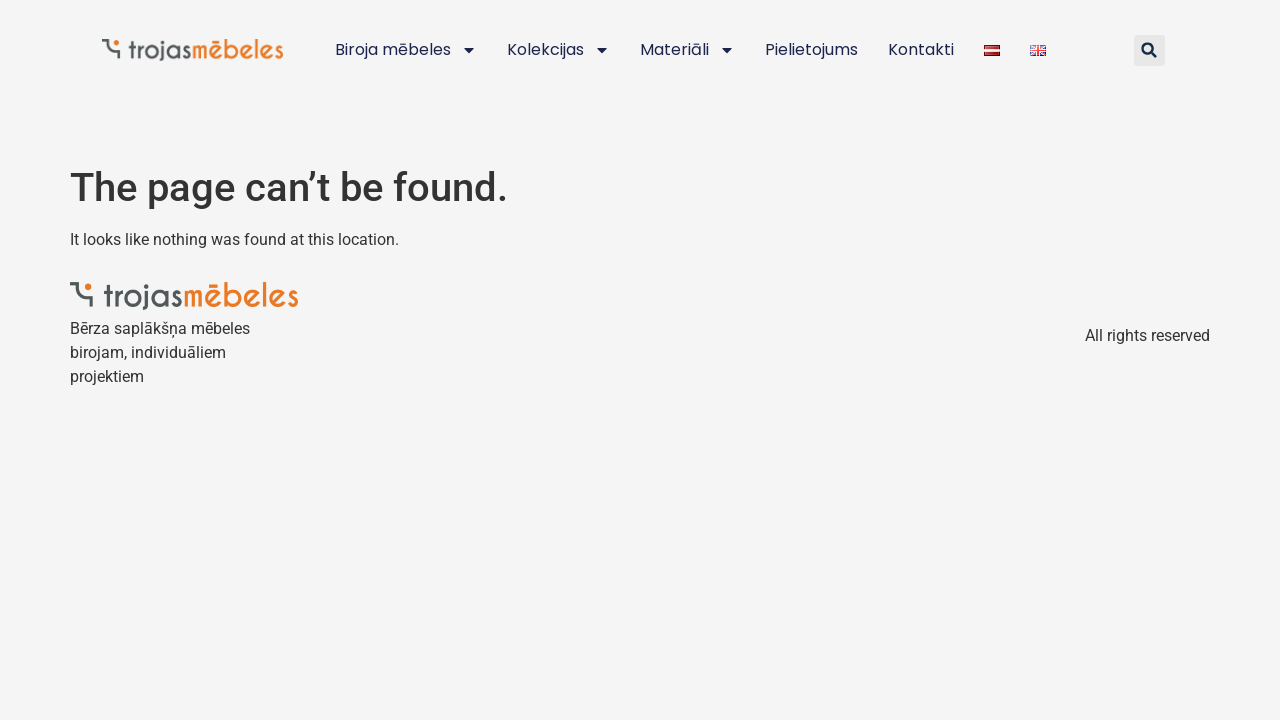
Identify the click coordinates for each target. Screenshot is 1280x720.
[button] (1149, 50)
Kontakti (921, 49)
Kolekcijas (558, 50)
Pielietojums (811, 49)
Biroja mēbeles (406, 50)
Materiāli (687, 50)
